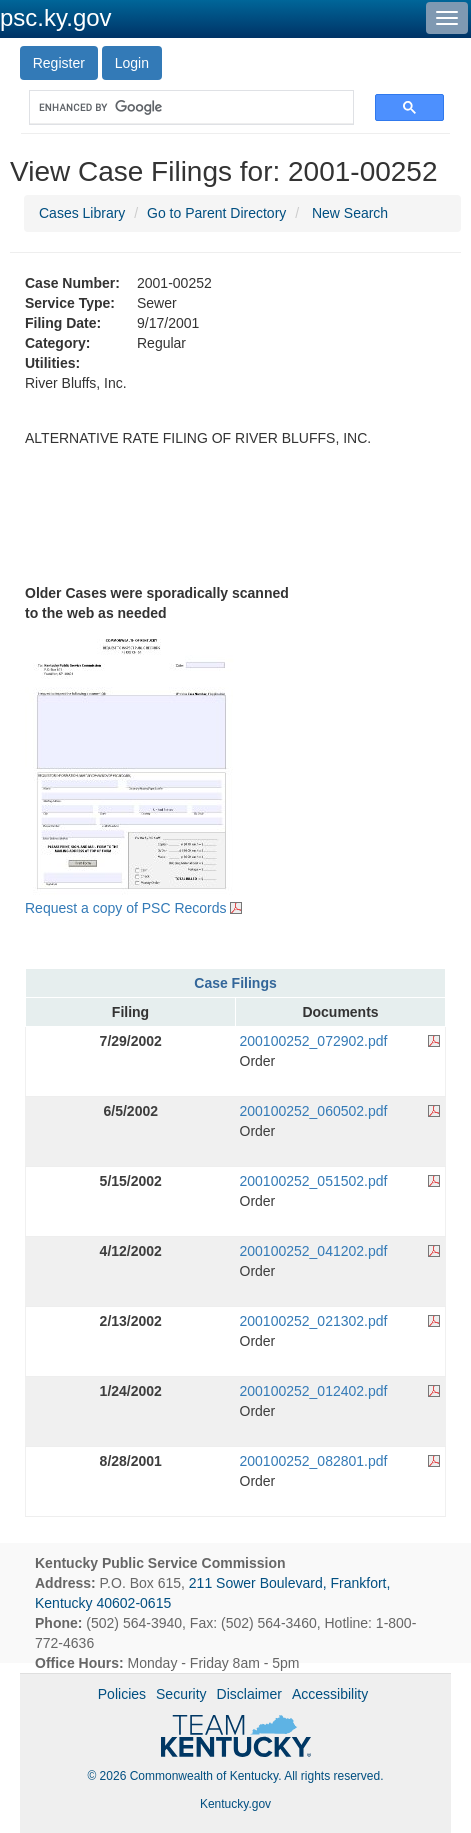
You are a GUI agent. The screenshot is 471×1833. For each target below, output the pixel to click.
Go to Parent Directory (216, 213)
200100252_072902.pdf (314, 1041)
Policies (122, 1694)
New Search (350, 213)
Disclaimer (249, 1694)
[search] (182, 107)
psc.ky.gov (56, 17)
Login (132, 63)
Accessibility (330, 1694)
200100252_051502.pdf (314, 1181)
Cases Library (82, 213)
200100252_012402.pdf (314, 1391)
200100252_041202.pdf (314, 1251)
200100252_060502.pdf (314, 1111)
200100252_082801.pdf (314, 1461)
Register (59, 63)
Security (181, 1694)
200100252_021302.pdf (314, 1321)
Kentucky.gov (235, 1804)
